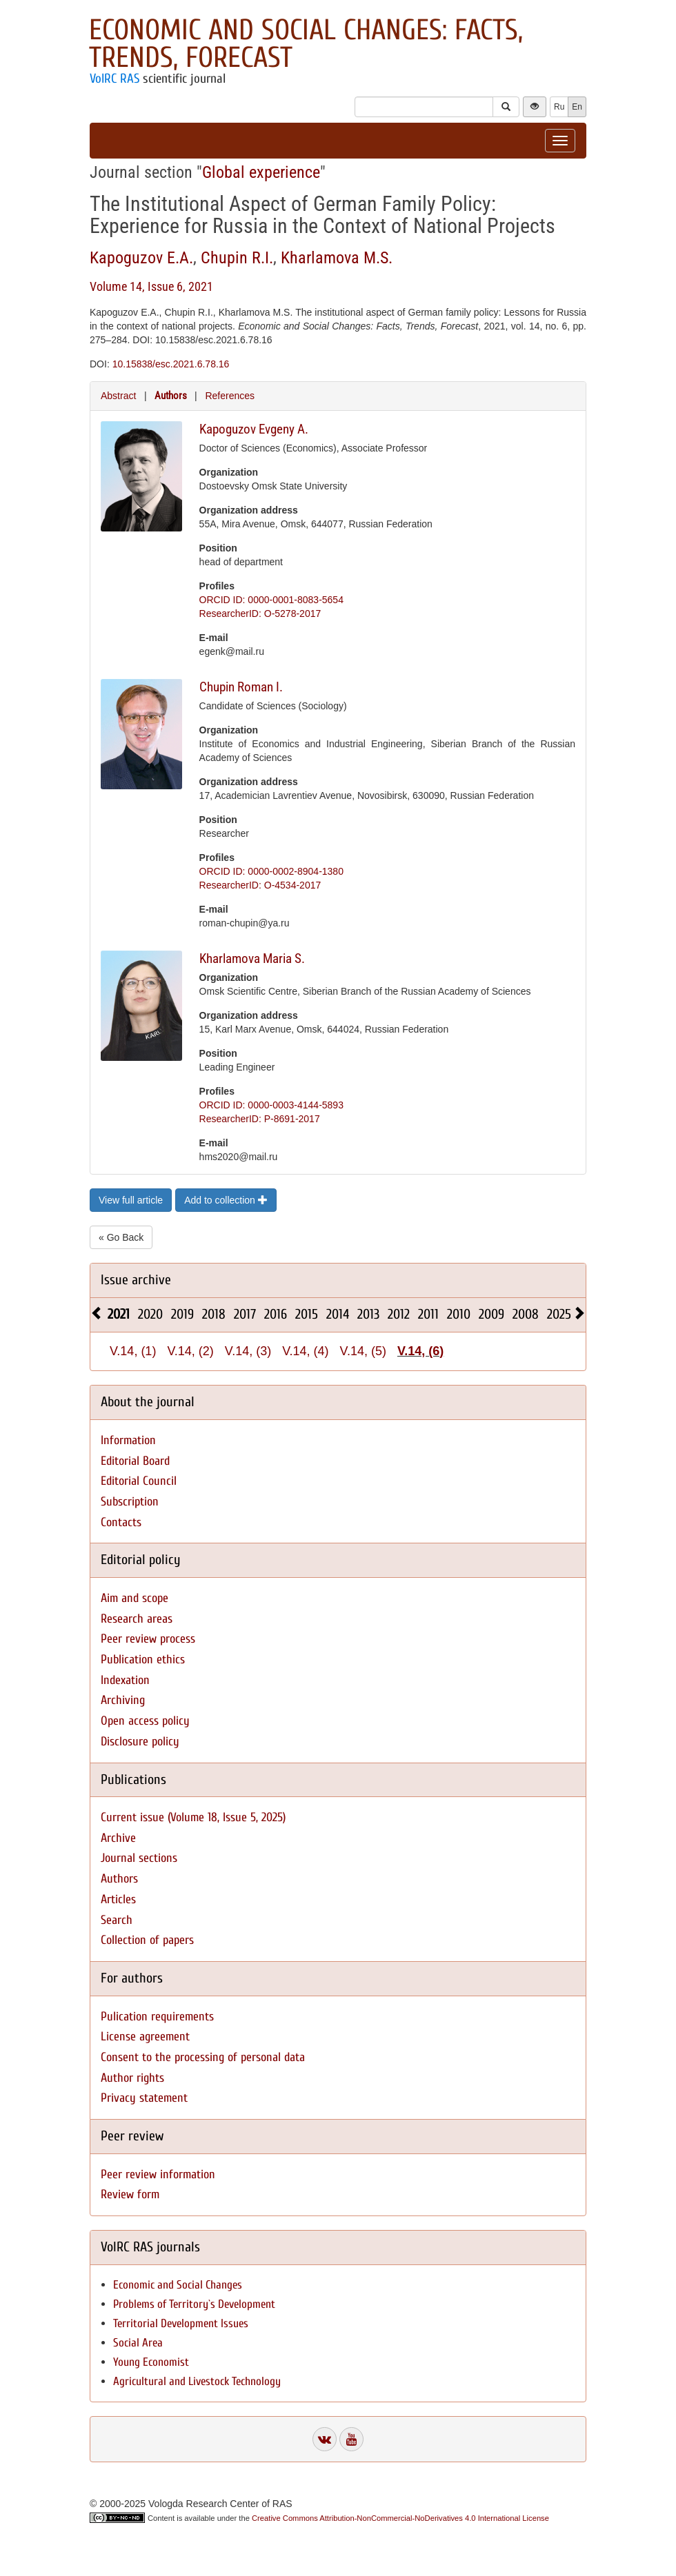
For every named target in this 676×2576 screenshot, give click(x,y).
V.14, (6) (420, 1351)
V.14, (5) (363, 1351)
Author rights (132, 2078)
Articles (118, 1899)
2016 (275, 1314)
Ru (559, 107)
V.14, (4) (305, 1351)
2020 (150, 1314)
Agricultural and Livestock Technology (197, 2381)
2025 (559, 1314)
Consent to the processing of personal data (203, 2057)
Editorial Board (135, 1461)
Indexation (125, 1680)
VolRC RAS (114, 78)
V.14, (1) (133, 1351)
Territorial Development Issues (180, 2323)
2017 (245, 1314)
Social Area (138, 2342)
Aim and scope (134, 1598)
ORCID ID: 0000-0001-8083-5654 (271, 599)
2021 (119, 1314)
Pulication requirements (157, 2016)
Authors (171, 395)
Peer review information (158, 2174)
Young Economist (151, 2362)
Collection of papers (147, 1940)
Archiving (123, 1700)
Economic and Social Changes (177, 2284)
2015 (306, 1314)
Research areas (136, 1619)
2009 (491, 1314)
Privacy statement (144, 2098)
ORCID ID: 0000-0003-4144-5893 (271, 1104)
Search (116, 1920)
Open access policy (145, 1721)
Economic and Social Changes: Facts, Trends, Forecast (306, 43)
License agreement (145, 2036)
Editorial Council (139, 1481)
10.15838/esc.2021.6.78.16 (171, 363)
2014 (337, 1314)
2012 (399, 1314)
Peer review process (148, 1639)
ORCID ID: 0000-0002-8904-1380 (271, 871)
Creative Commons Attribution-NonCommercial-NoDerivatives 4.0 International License (400, 2518)
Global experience (261, 172)
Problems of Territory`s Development (194, 2304)
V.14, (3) (248, 1351)
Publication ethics (143, 1659)
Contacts (121, 1522)
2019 (182, 1314)
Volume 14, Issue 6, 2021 (151, 286)
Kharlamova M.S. (336, 257)
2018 (214, 1314)
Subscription (130, 1501)
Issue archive (136, 1280)
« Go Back (121, 1237)
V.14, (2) (190, 1351)
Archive (118, 1838)
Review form (130, 2194)
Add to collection (226, 1200)
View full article (131, 1200)
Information (128, 1440)
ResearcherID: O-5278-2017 (260, 613)
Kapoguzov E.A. (141, 257)
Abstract (118, 395)
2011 (428, 1314)
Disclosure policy (140, 1741)
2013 (368, 1314)
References (230, 395)
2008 (526, 1314)
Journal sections (139, 1858)
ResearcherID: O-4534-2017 (260, 885)
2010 (458, 1314)
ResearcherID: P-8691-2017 (259, 1118)
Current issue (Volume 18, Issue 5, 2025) (193, 1817)
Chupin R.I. (237, 257)
